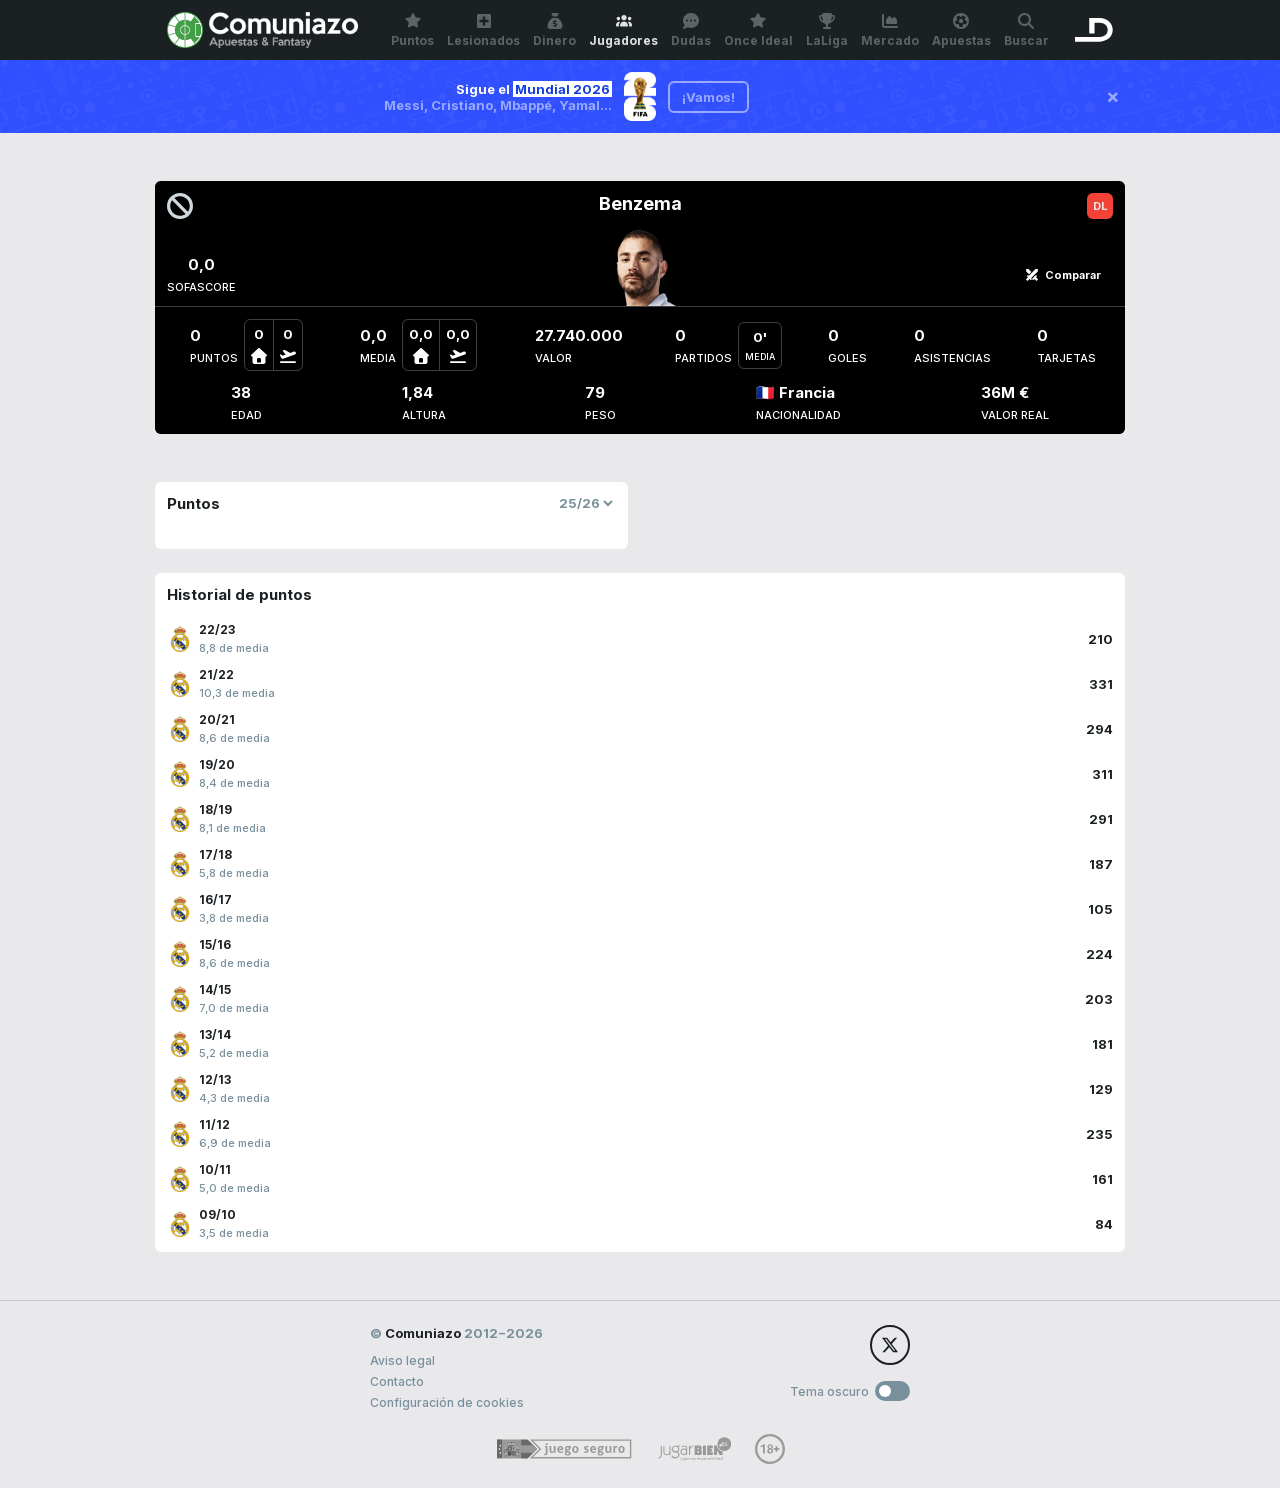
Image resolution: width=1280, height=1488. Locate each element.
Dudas (691, 30)
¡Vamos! (708, 97)
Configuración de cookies (447, 1402)
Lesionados (483, 30)
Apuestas (961, 30)
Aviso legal (402, 1360)
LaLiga (827, 30)
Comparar (1063, 275)
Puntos (412, 30)
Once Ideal (758, 30)
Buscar (1026, 30)
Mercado (890, 30)
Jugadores (623, 30)
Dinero (554, 30)
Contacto (397, 1381)
